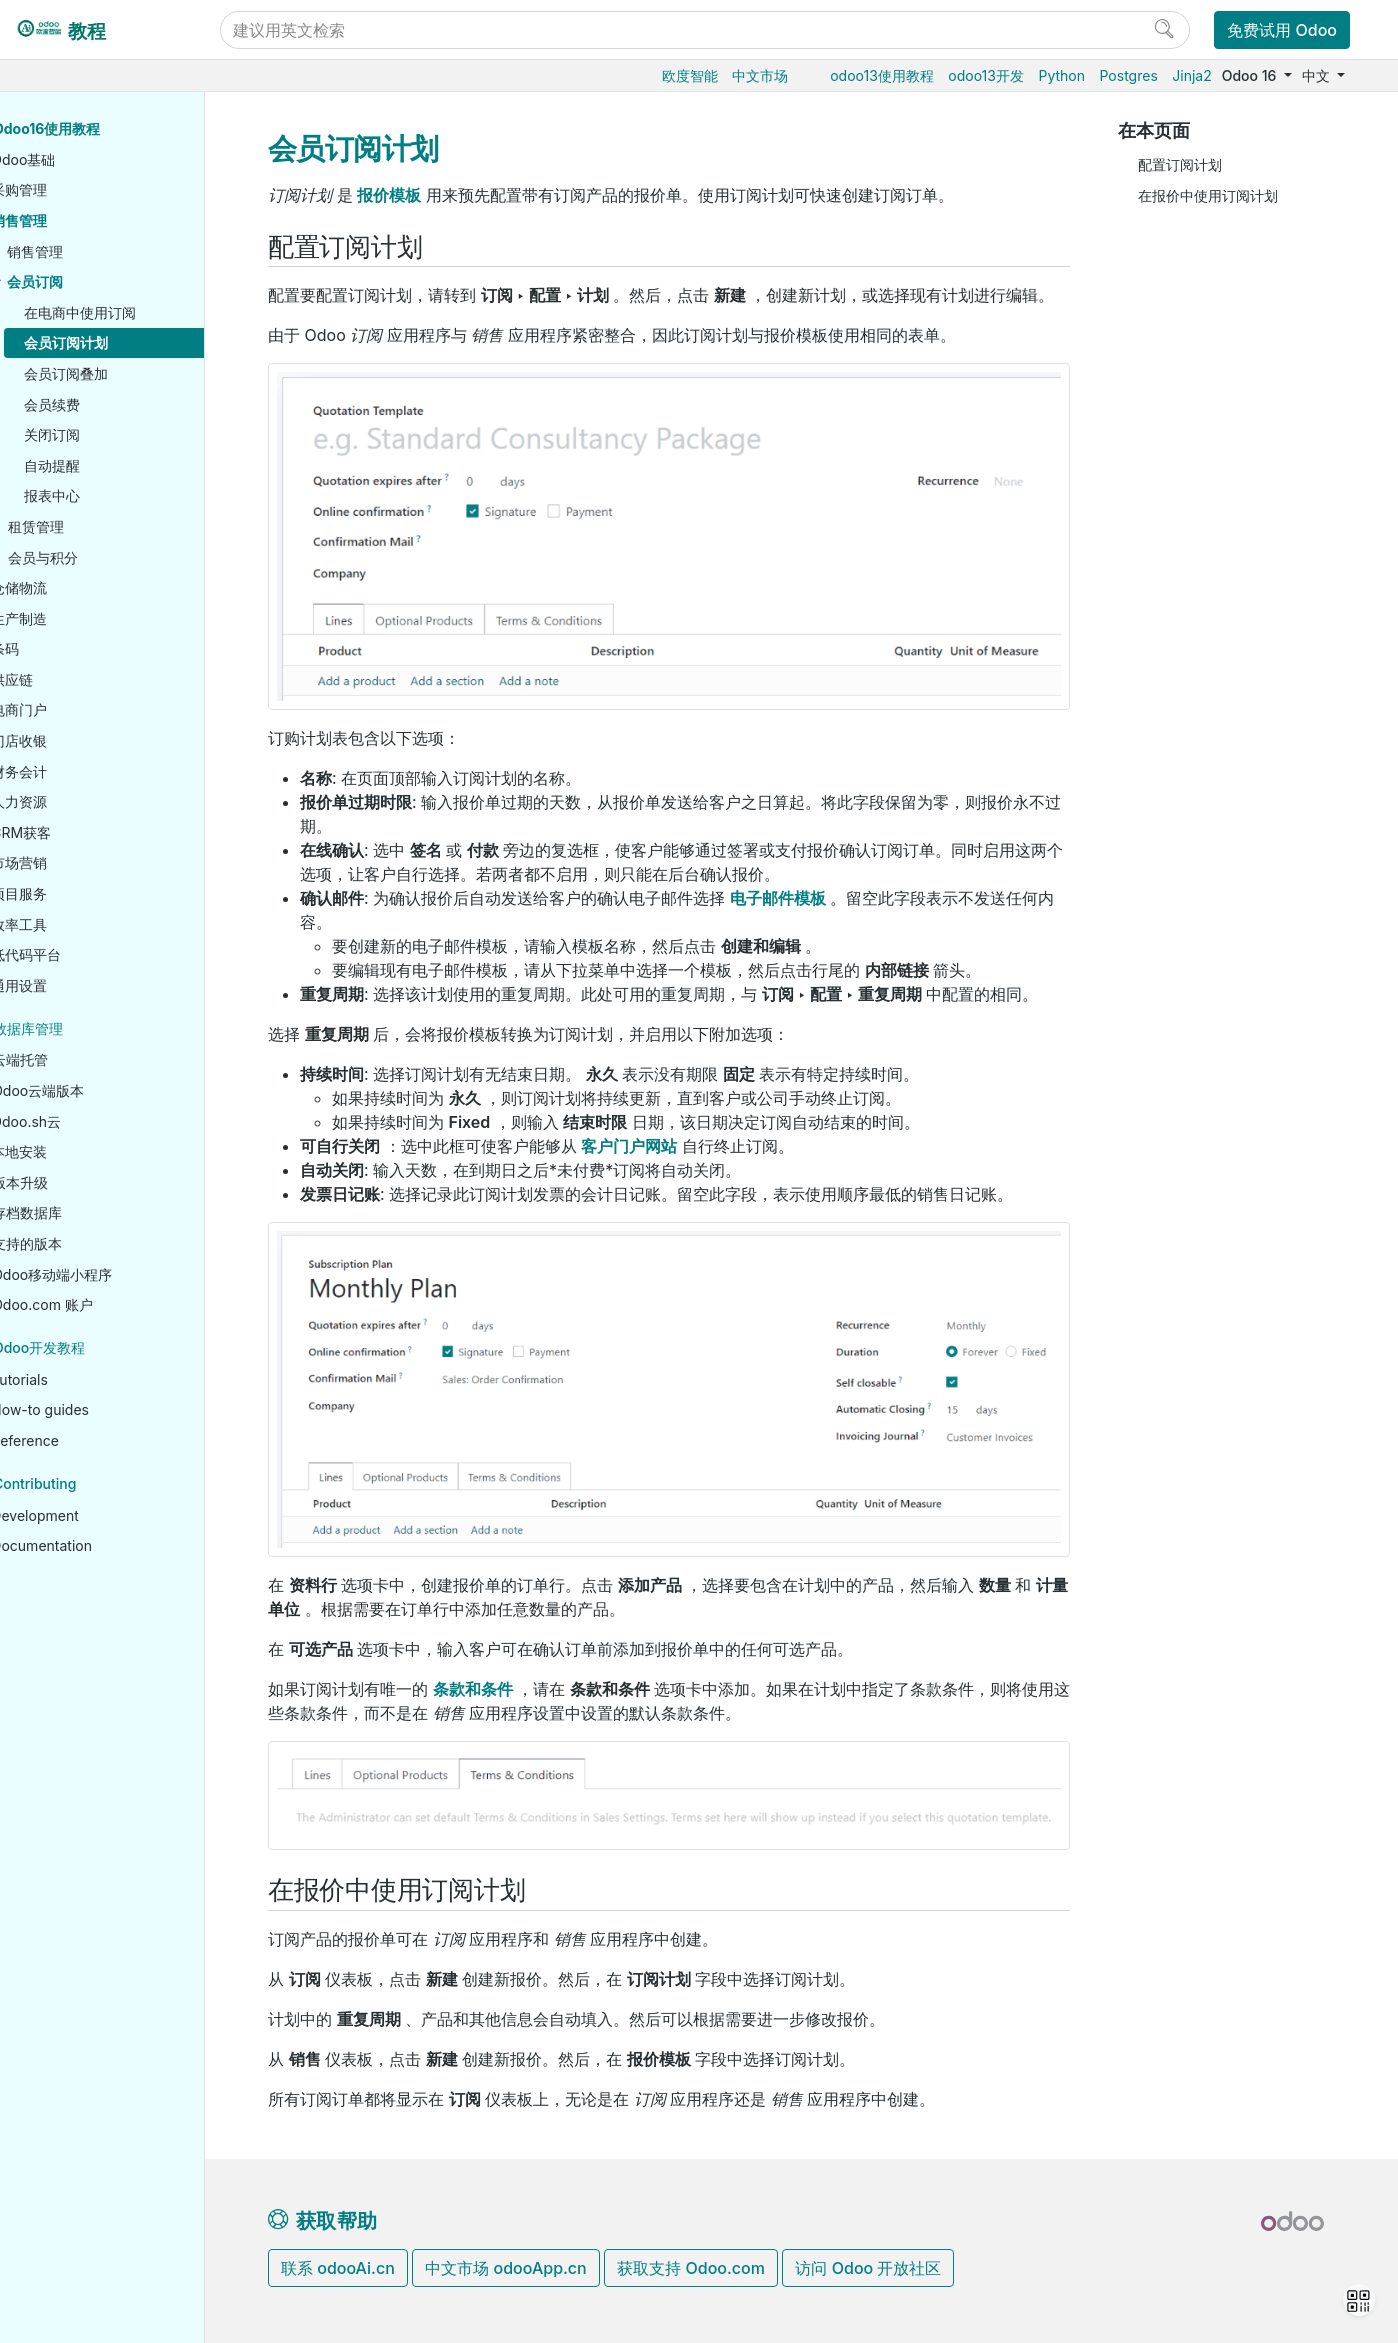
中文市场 (760, 75)
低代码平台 (86, 954)
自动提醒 (112, 465)
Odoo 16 (1251, 75)
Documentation (101, 1545)
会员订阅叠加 (126, 373)
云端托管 (80, 1059)
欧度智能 (690, 75)
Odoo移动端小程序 (112, 1274)
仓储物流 (79, 587)
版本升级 (80, 1182)
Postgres (1129, 75)
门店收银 (79, 740)
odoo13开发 (986, 75)
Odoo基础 (83, 159)
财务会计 (79, 771)
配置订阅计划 (1180, 164)
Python (1061, 75)
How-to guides (100, 1409)
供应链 (72, 679)
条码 (65, 648)
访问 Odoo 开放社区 (868, 2268)
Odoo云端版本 (98, 1090)
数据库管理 (88, 1028)
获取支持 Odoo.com (691, 2268)
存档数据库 (87, 1212)
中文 (1318, 75)
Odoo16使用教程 (106, 128)
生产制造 (79, 618)
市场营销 (79, 862)
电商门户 (79, 709)
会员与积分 (103, 557)
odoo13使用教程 (882, 75)
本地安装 (79, 1151)
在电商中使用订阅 (140, 312)
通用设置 (79, 985)
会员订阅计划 (126, 342)
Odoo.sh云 (86, 1121)
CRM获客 (81, 832)
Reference (85, 1440)
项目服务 (79, 893)
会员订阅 (95, 281)
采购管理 (79, 189)
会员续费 (112, 404)
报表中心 (112, 495)
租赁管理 (96, 526)
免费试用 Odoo (1282, 30)
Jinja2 (1191, 75)
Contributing (94, 1483)
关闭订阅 (112, 434)
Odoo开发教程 (99, 1347)
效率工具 (79, 924)
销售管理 (79, 220)
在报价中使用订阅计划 (1208, 195)
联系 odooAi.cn (338, 2268)
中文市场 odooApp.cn (505, 2268)
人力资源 (79, 801)
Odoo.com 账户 (102, 1304)
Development (94, 1515)
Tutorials (79, 1379)
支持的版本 (87, 1243)
